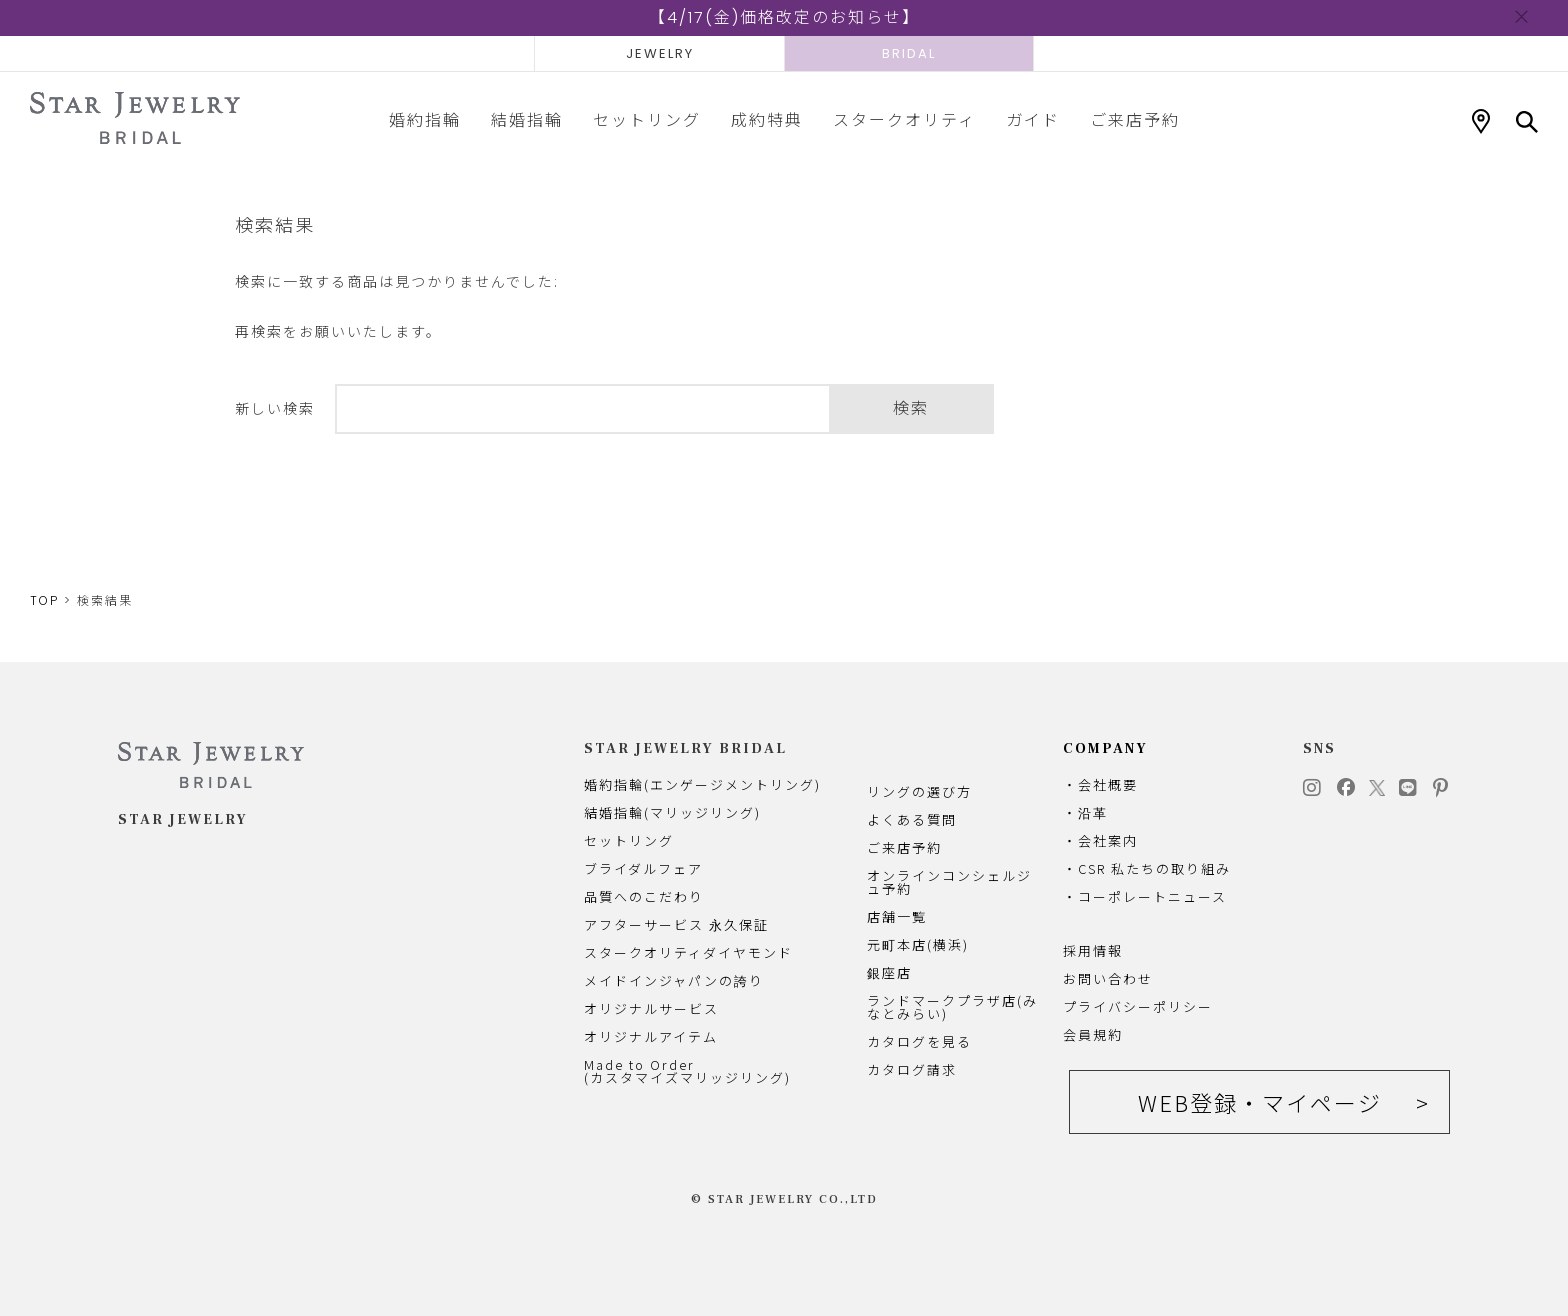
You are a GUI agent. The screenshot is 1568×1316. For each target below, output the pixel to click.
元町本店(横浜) (918, 944)
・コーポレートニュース (1145, 896)
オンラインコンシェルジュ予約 (949, 882)
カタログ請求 (912, 1069)
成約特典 (767, 119)
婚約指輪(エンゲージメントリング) (702, 784)
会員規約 (1093, 1034)
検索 (911, 408)
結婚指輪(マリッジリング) (672, 812)
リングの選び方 (919, 791)
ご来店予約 (1135, 119)
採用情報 (1093, 950)
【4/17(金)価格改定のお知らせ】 (784, 17)
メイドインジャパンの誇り (674, 980)
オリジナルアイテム (651, 1036)
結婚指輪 (527, 119)
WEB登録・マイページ (1260, 1102)
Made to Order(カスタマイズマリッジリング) (687, 1071)
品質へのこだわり (644, 896)
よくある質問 (912, 819)
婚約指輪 (425, 119)
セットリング (647, 119)
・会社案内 (1100, 840)
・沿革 (1085, 812)
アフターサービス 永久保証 (676, 924)
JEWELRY (660, 53)
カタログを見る (919, 1041)
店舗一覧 (897, 916)
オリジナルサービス (651, 1008)
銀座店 (889, 972)
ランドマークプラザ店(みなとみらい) (952, 1007)
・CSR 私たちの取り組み (1147, 868)
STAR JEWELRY (183, 820)
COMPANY (1105, 749)
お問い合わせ (1108, 978)
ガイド (1033, 119)
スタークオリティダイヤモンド (688, 952)
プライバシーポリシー (1138, 1006)
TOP (44, 600)
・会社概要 (1100, 784)
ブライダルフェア (643, 868)
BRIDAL (909, 53)
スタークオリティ (904, 119)
